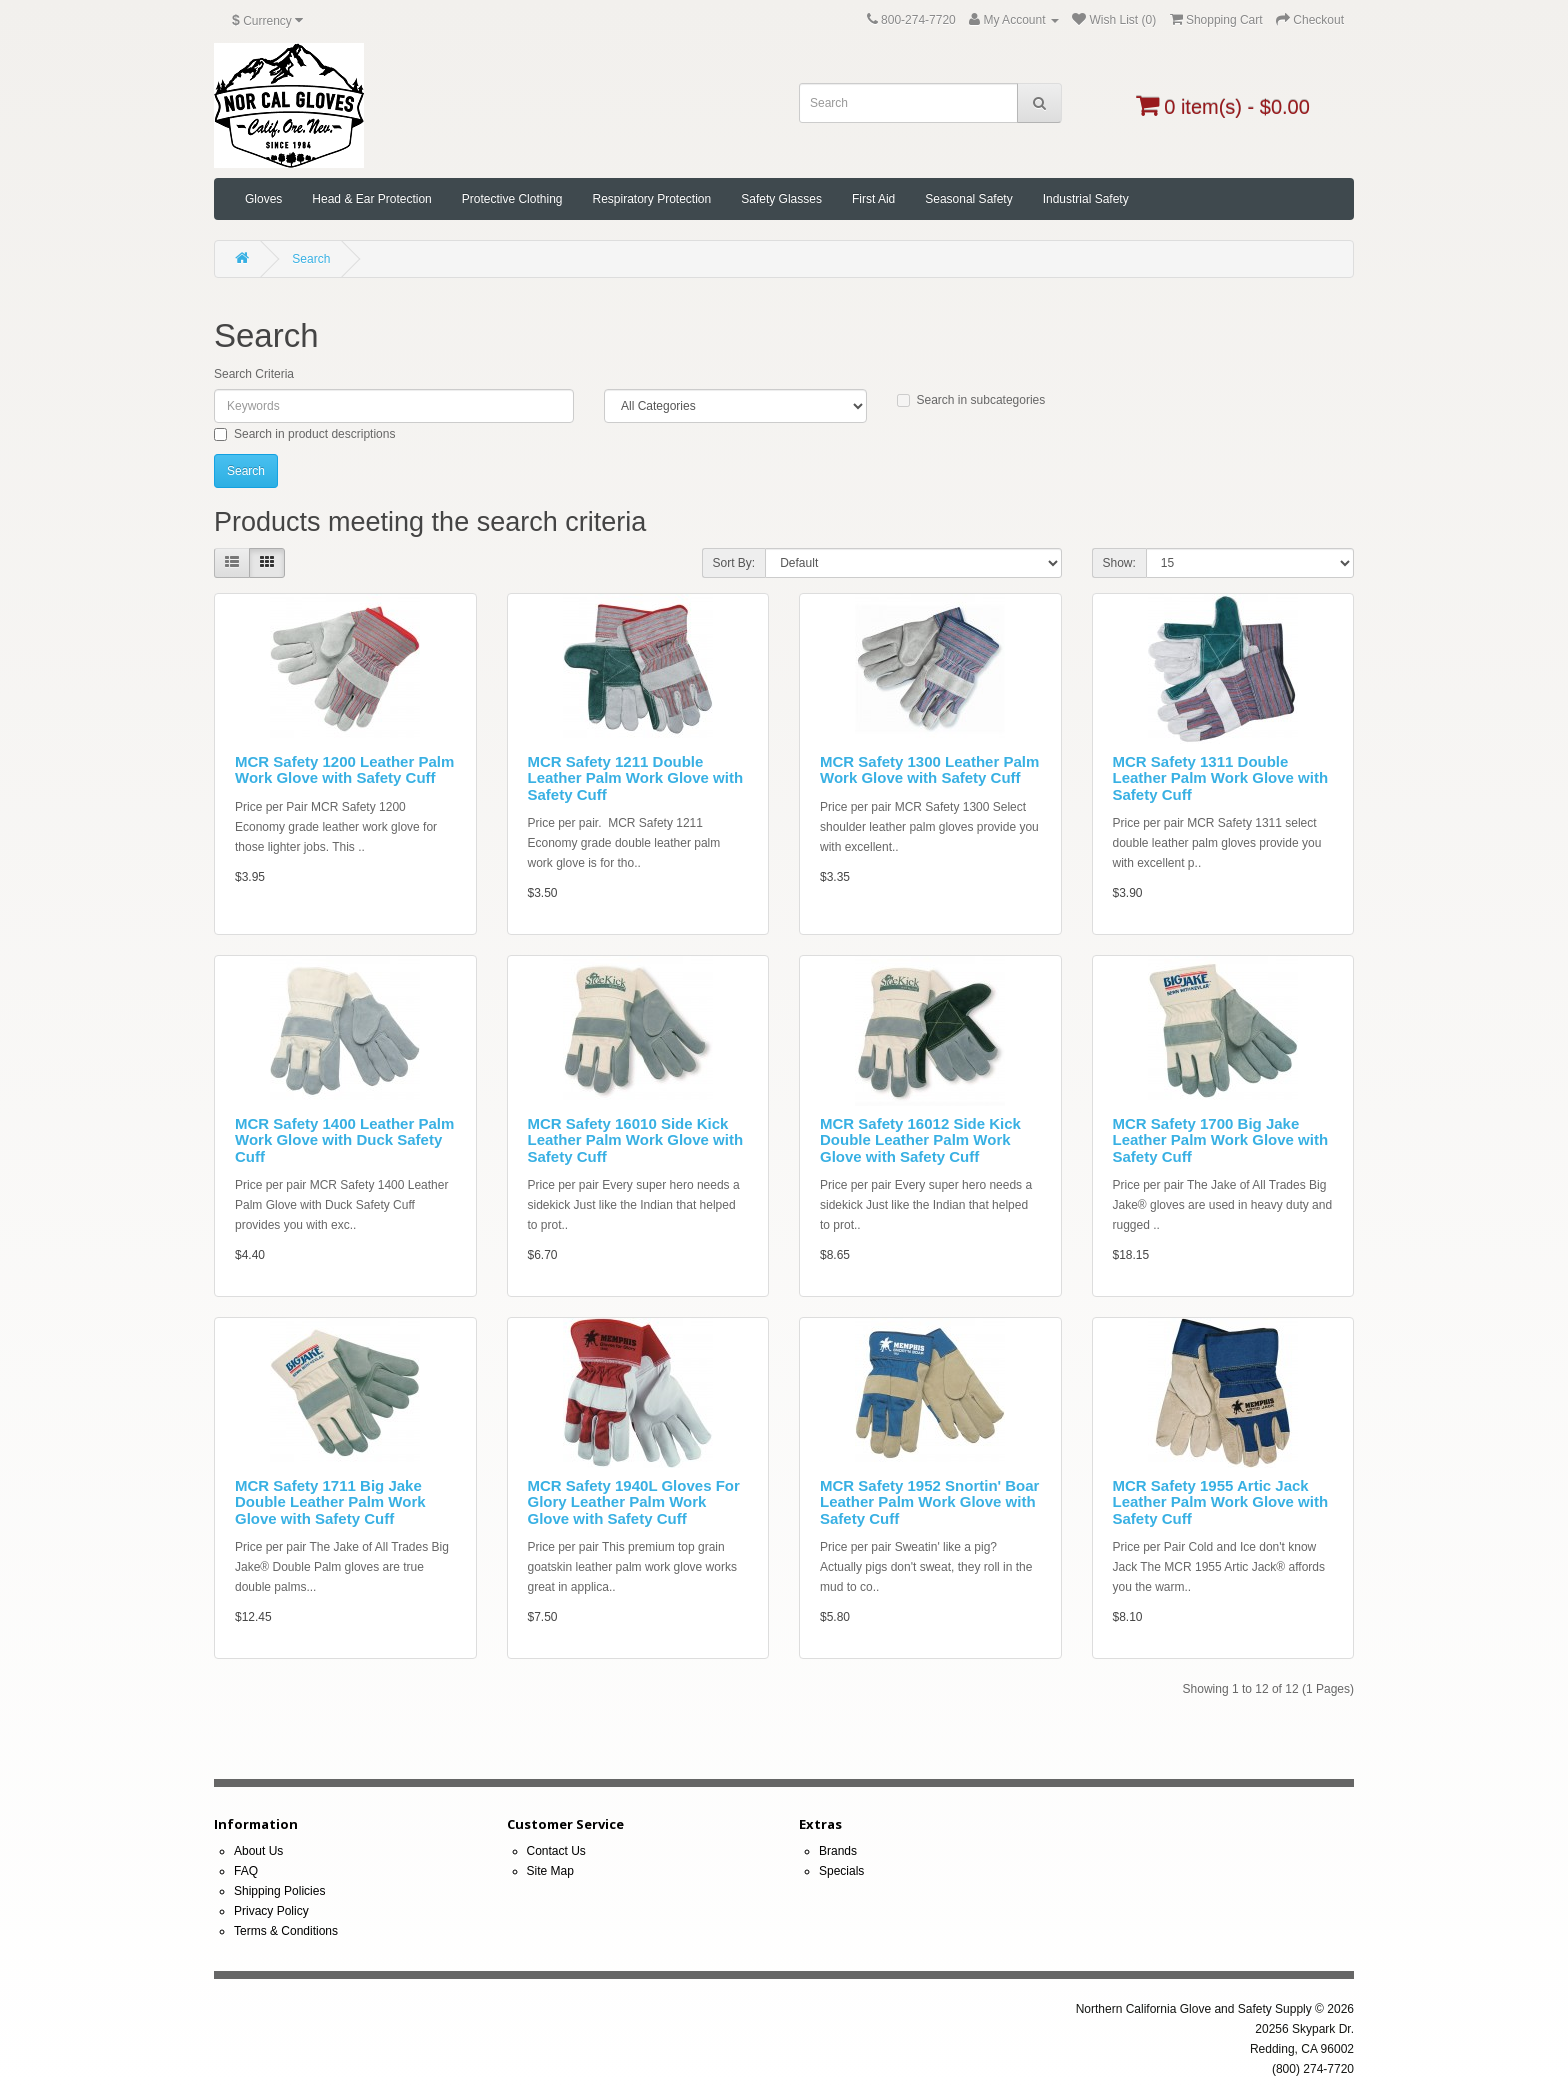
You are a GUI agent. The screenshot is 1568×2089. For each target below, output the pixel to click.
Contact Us (556, 1851)
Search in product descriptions (304, 434)
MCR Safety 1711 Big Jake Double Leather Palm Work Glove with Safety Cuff (330, 1502)
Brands (838, 1851)
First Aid (873, 199)
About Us (258, 1851)
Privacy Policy (271, 1911)
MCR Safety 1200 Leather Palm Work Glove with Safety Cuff (344, 770)
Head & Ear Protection (371, 199)
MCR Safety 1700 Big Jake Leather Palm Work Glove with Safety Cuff (1221, 1140)
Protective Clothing (512, 199)
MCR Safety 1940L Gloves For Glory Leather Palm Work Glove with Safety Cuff (634, 1502)
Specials (841, 1871)
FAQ (246, 1871)
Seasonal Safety (968, 199)
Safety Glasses (781, 199)
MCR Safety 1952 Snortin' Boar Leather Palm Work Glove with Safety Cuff (929, 1502)
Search (311, 259)
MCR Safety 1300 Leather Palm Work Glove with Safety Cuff (929, 770)
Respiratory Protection (651, 199)
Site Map (550, 1871)
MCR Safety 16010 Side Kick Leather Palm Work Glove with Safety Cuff (636, 1140)
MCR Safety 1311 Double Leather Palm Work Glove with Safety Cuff (1221, 778)
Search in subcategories (971, 400)
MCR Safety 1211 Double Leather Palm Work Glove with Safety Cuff (636, 778)
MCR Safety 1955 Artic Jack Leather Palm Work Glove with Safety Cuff (1221, 1502)
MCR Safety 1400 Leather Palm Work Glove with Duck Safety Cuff (344, 1140)
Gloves (263, 199)
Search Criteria (254, 374)
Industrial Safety (1086, 199)
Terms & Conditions (286, 1931)
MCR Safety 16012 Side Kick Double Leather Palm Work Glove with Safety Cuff (920, 1140)
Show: (1119, 563)
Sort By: (734, 563)
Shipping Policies (279, 1891)
